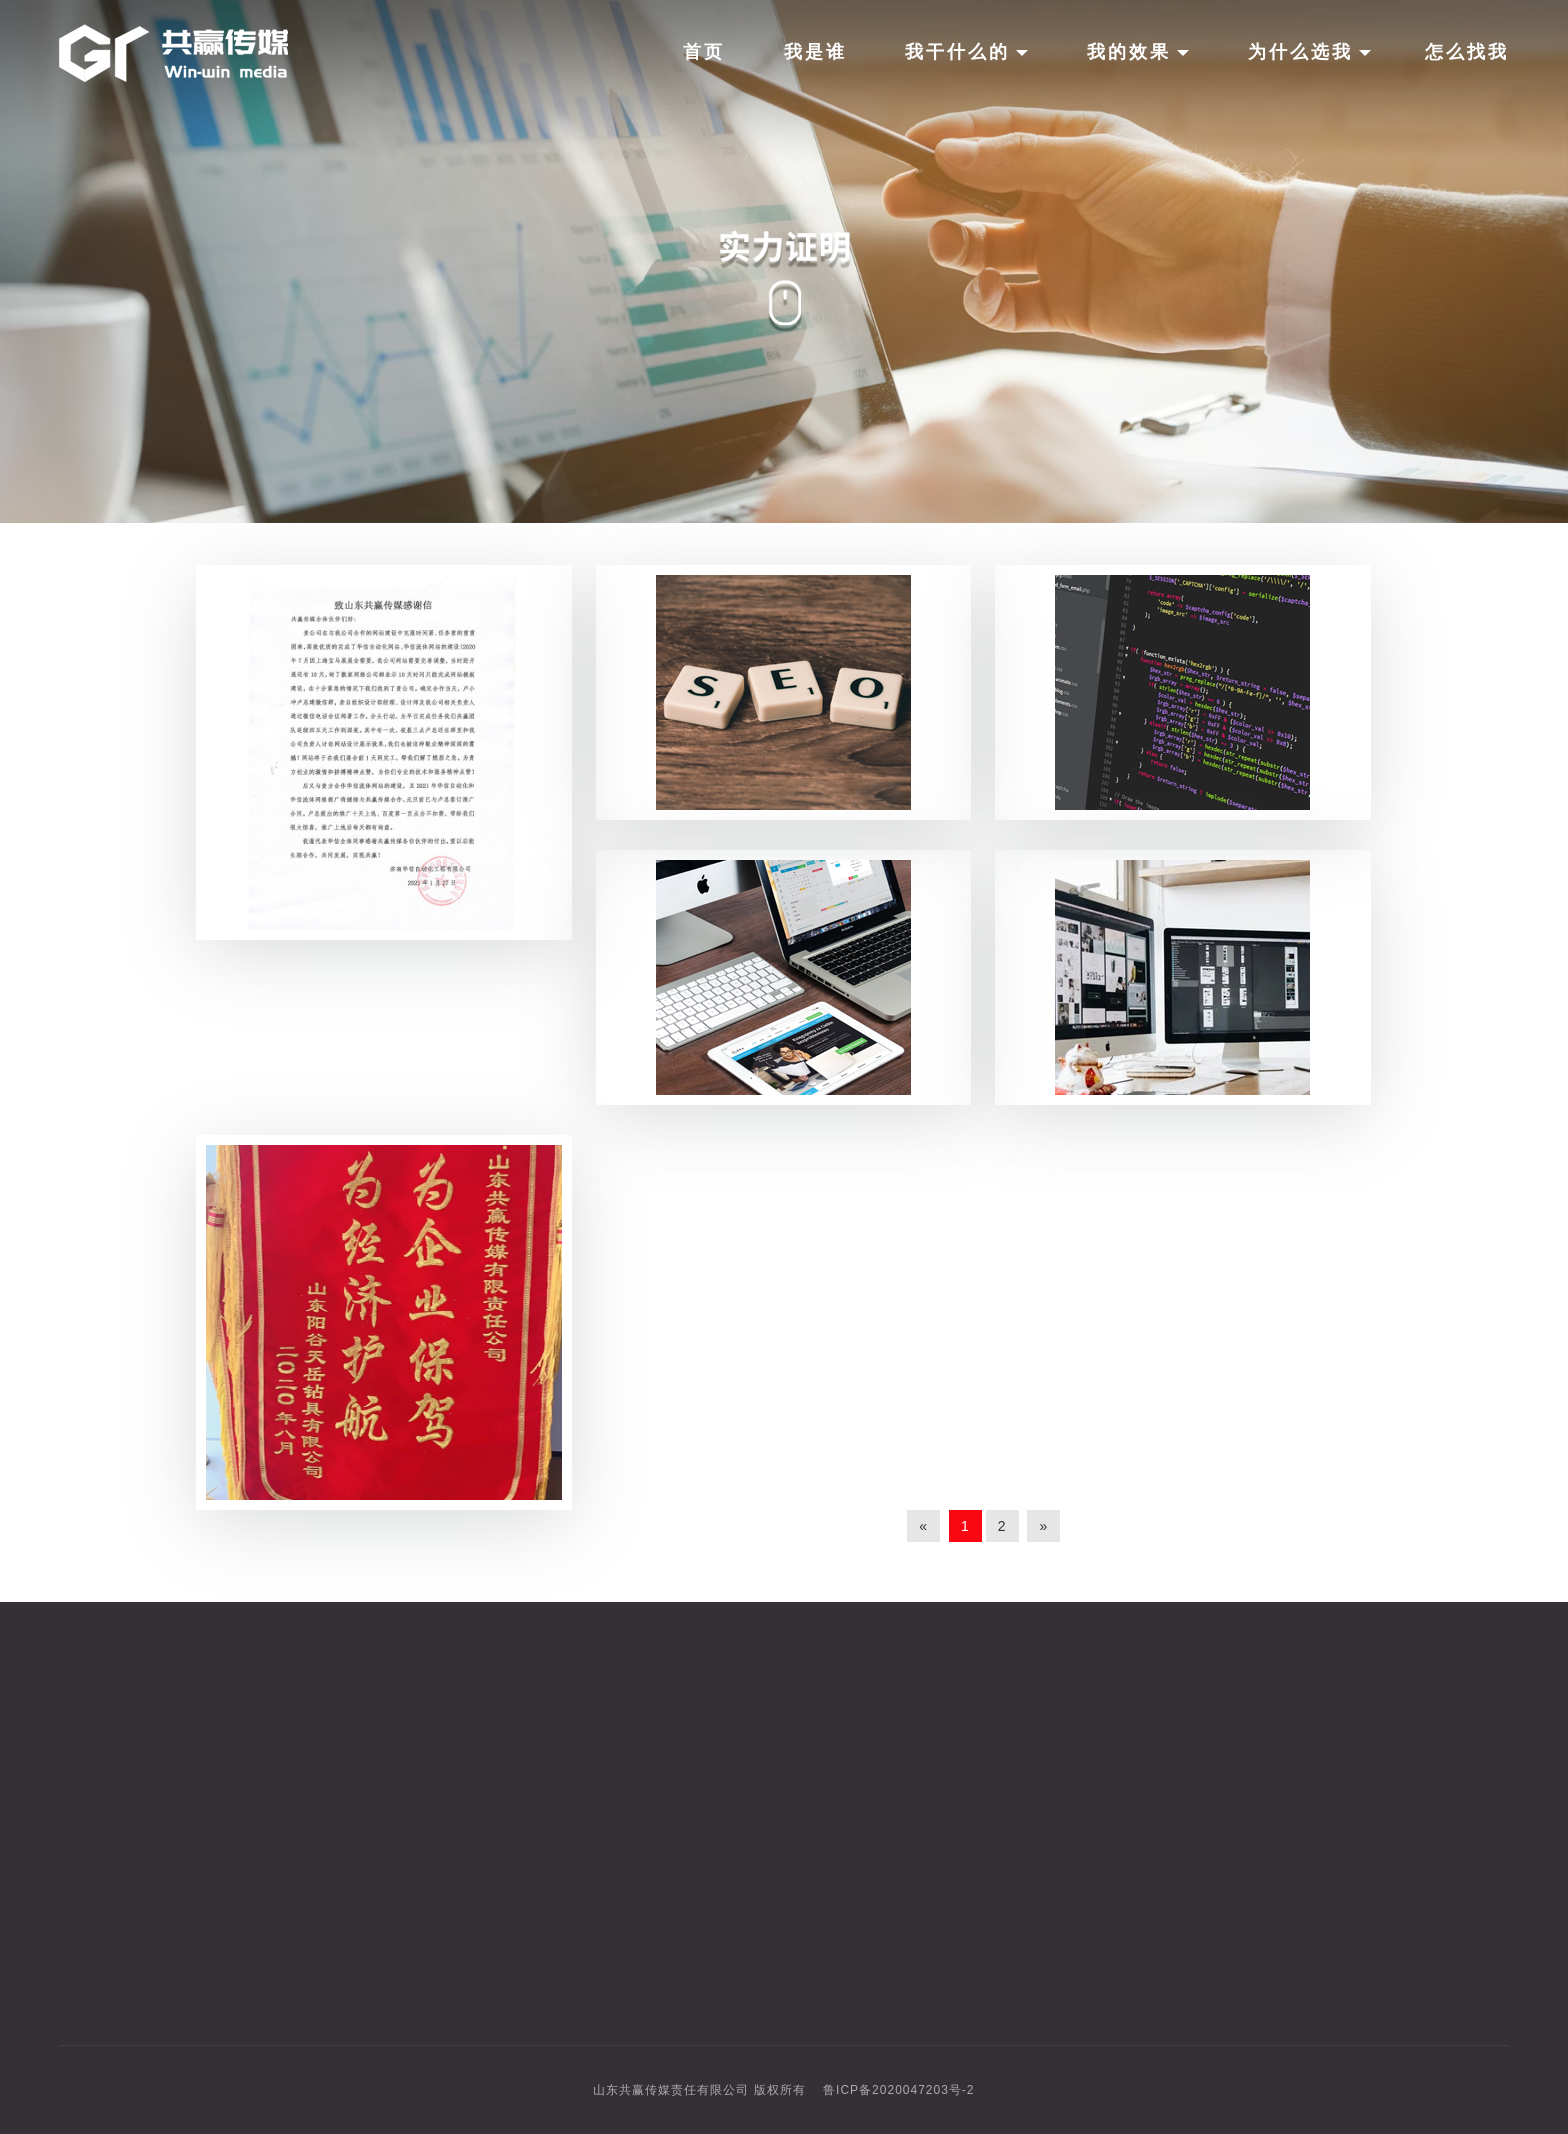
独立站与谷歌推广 (726, 1759)
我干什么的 (966, 52)
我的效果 (1138, 52)
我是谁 (815, 52)
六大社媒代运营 (717, 1796)
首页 (704, 52)
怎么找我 (1467, 52)
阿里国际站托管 (717, 1906)
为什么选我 (1309, 52)
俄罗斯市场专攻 (717, 1869)
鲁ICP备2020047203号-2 (898, 2090)
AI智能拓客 (700, 1832)
